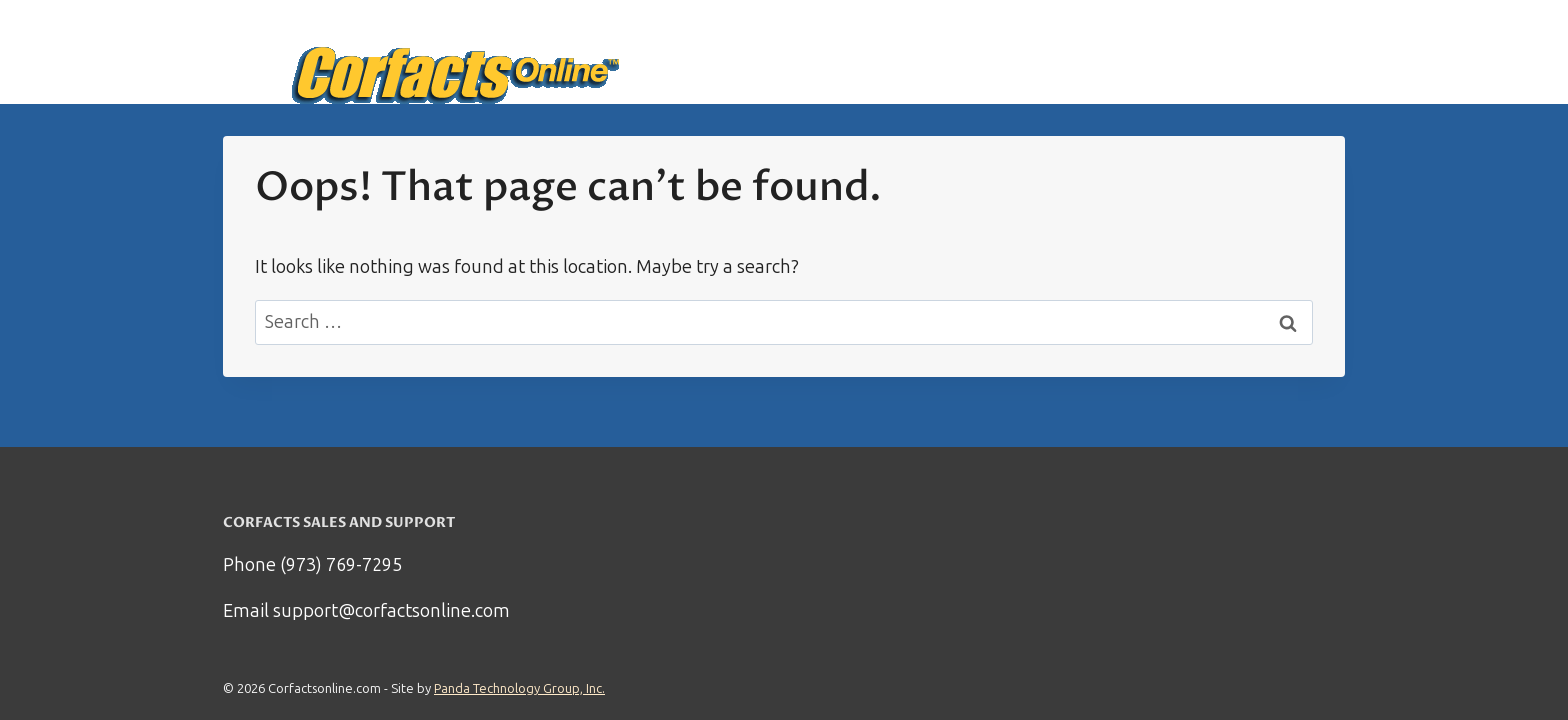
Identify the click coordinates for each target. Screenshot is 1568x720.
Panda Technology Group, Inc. (519, 688)
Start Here (970, 52)
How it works (1084, 52)
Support (1188, 52)
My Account (1287, 52)
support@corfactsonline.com (391, 611)
